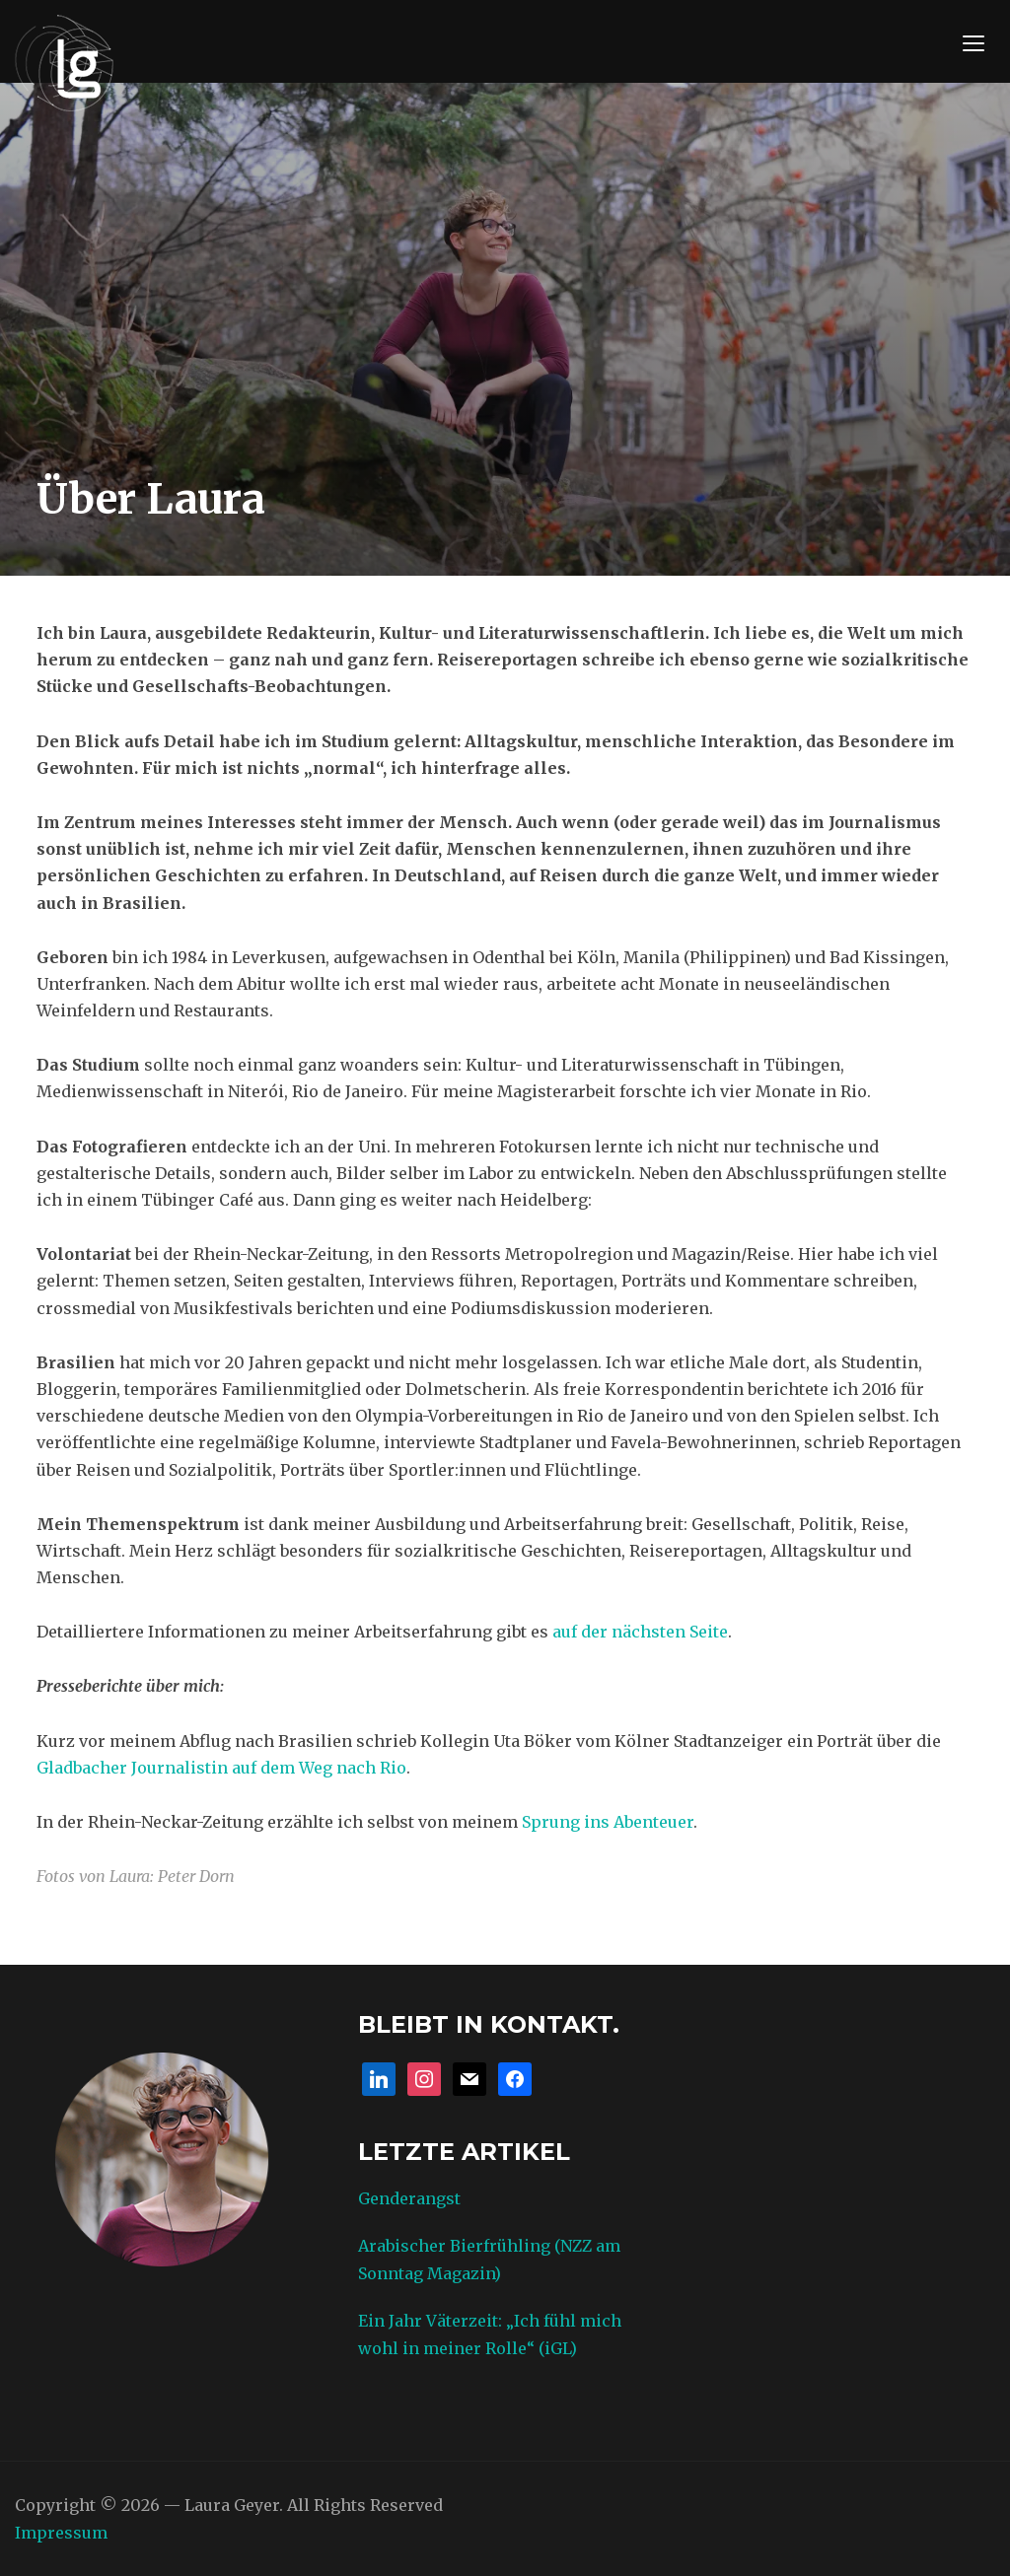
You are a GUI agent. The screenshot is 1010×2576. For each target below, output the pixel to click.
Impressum (61, 2532)
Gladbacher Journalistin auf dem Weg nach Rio (221, 1767)
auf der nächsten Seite (640, 1631)
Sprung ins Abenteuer (607, 1822)
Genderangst (409, 2198)
